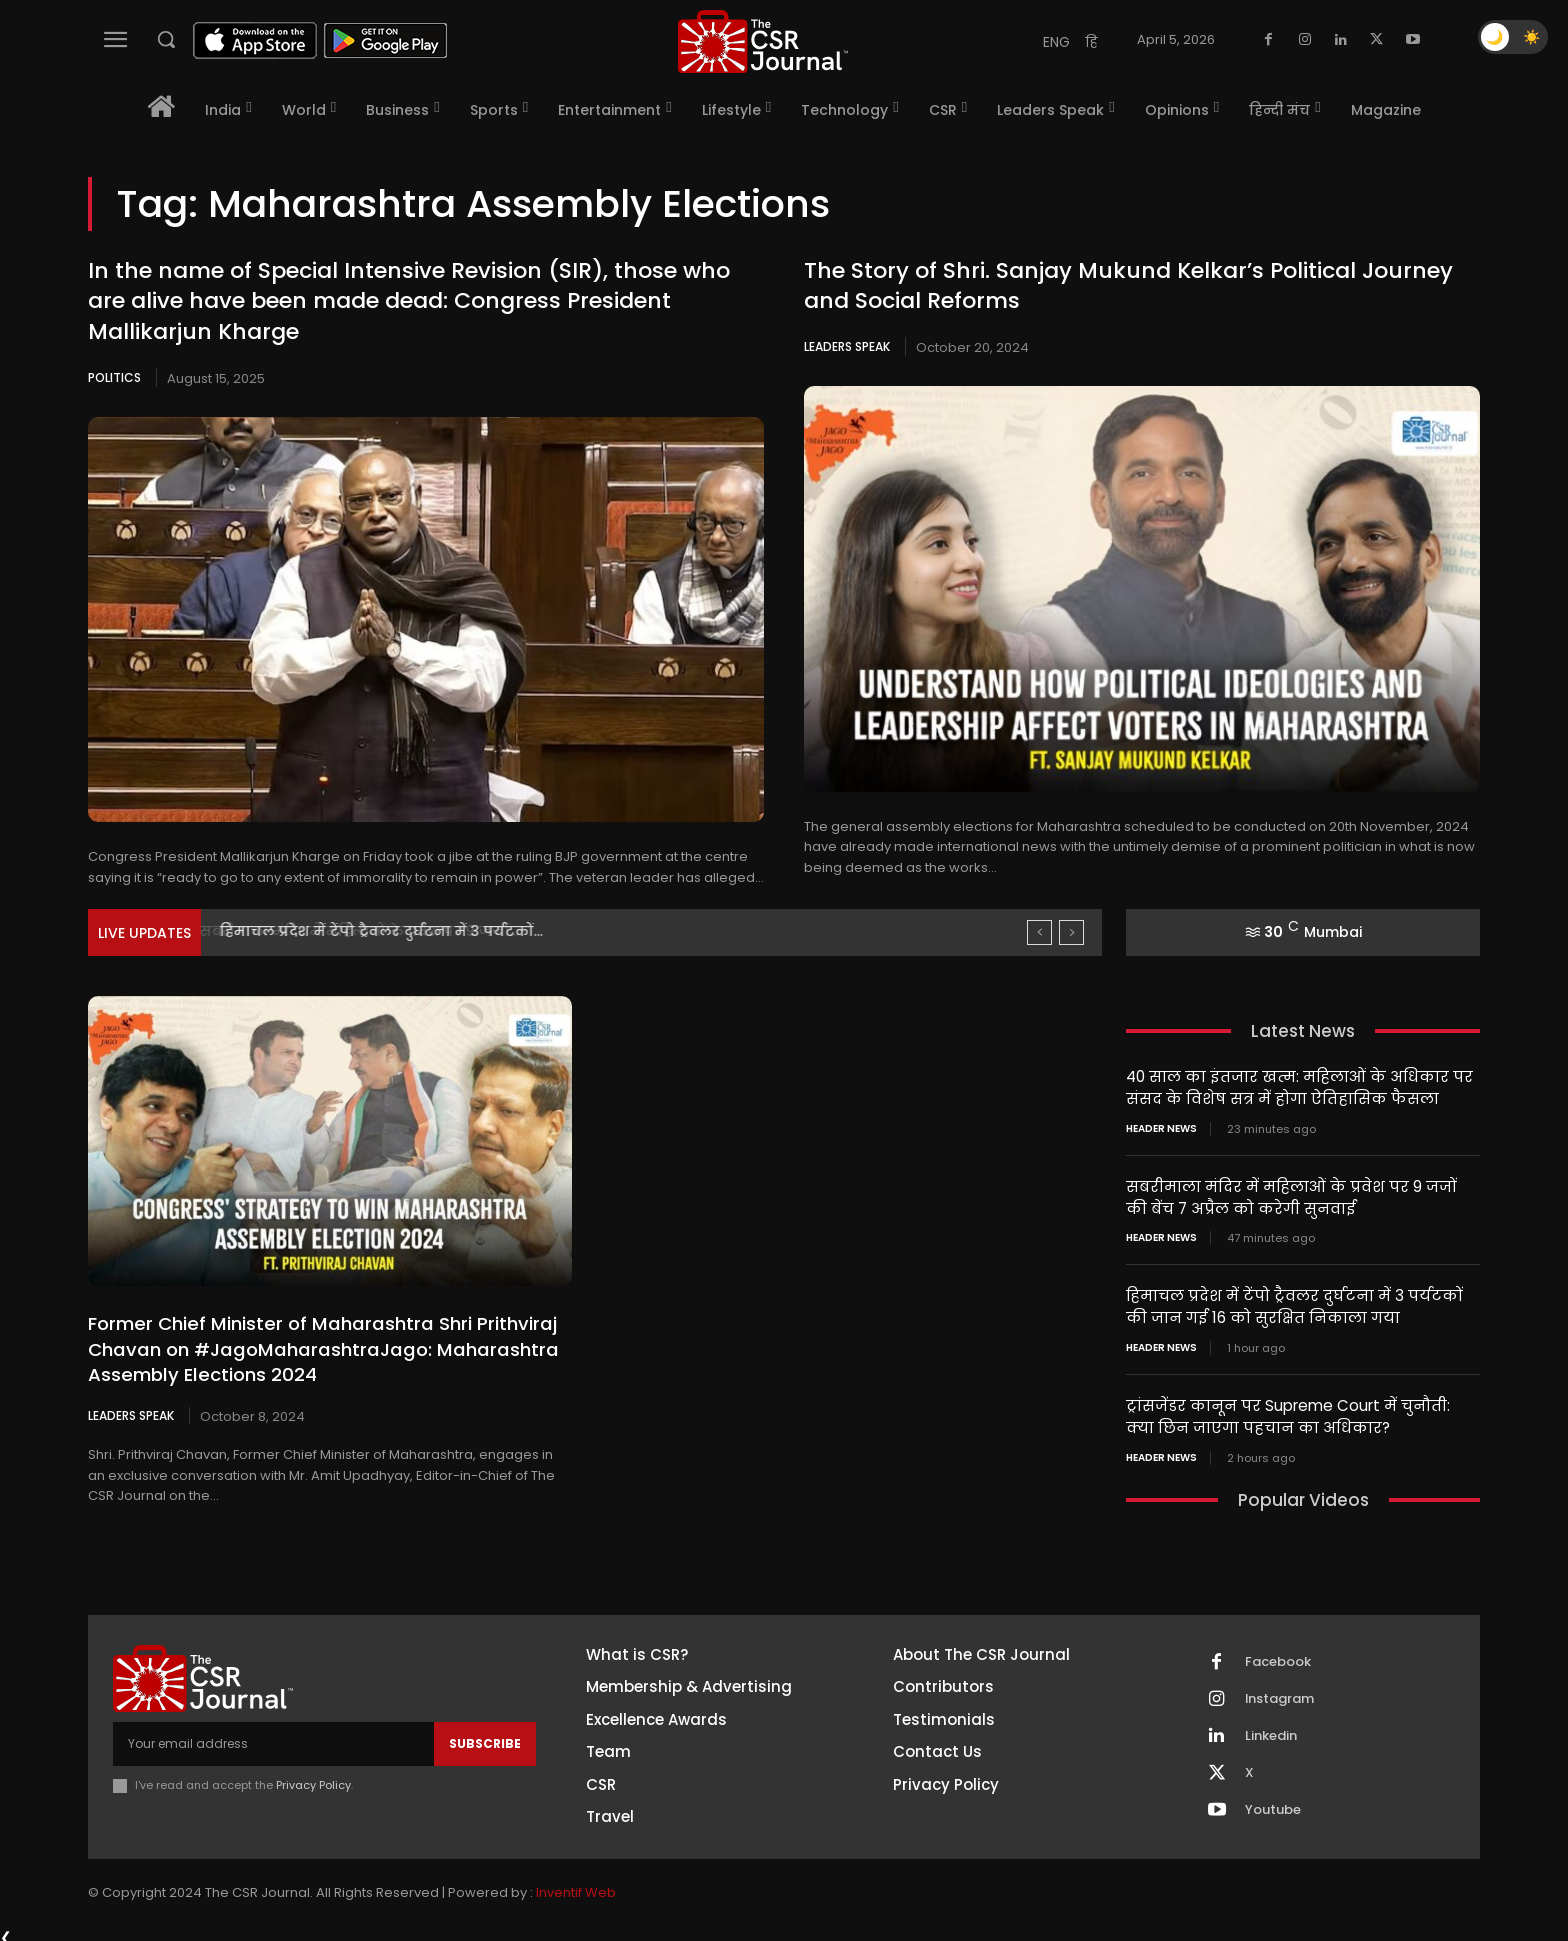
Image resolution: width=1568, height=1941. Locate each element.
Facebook (1278, 1655)
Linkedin (1271, 1729)
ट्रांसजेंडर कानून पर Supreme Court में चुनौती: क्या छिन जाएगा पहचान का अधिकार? (1288, 1411)
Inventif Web (576, 1885)
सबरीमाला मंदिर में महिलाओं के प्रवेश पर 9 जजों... (375, 931)
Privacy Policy (313, 1778)
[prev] (1039, 932)
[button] (166, 39)
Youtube (1273, 1803)
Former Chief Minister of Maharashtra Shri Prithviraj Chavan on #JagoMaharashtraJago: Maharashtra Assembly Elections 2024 (317, 1348)
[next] (1071, 932)
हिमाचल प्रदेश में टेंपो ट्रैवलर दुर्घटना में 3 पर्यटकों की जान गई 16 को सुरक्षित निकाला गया (1294, 1303)
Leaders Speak (847, 346)
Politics (114, 377)
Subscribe (485, 1736)
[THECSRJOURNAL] (763, 41)
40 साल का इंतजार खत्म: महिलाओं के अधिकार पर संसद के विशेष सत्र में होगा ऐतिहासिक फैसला (1299, 1087)
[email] (273, 1737)
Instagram (1280, 1692)
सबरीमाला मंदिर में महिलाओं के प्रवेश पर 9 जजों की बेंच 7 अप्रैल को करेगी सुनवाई (1291, 1195)
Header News (1161, 1127)
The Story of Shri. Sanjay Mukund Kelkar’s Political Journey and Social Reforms (1129, 286)
